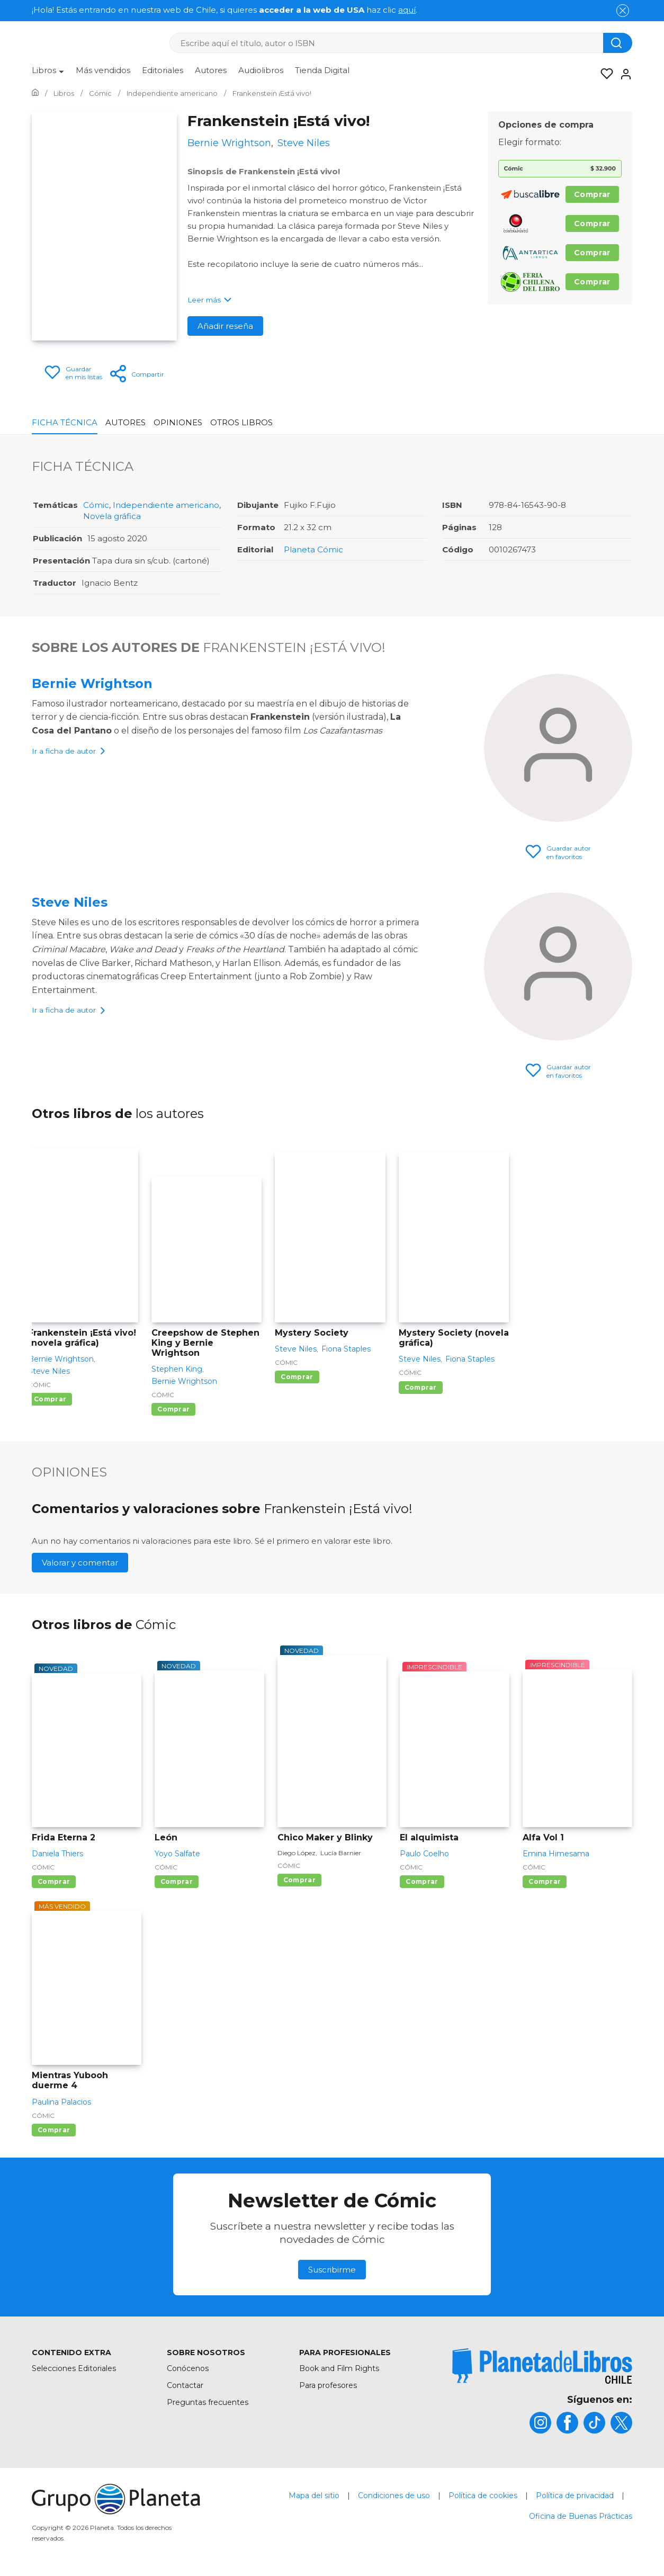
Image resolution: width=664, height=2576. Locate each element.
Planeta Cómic (313, 549)
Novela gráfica (112, 516)
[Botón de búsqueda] (617, 43)
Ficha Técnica (64, 422)
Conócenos (188, 2368)
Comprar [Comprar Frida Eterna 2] (54, 1881)
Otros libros (241, 422)
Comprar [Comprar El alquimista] (422, 1881)
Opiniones (178, 422)
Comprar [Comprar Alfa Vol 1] (544, 1881)
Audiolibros (260, 70)
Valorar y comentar (80, 1563)
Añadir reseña (225, 326)
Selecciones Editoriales (74, 2368)
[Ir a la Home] (35, 93)
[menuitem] (48, 74)
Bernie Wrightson (92, 683)
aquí (407, 10)
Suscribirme (332, 2270)
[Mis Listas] (603, 74)
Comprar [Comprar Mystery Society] (297, 1377)
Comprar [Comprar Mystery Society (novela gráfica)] (421, 1387)
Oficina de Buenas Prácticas (580, 2516)
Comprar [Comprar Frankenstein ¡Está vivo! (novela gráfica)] (50, 1399)
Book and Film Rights (339, 2368)
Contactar (185, 2385)
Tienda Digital (322, 70)
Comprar (592, 194)
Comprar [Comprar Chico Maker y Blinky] (299, 1880)
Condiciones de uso (394, 2495)
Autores (211, 70)
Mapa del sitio (314, 2495)
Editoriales (162, 70)
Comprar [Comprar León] (176, 1881)
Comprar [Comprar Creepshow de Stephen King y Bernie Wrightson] (173, 1409)
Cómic (96, 505)
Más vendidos (103, 70)
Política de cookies (482, 2495)
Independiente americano (166, 505)
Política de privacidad (575, 2495)
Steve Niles (69, 902)
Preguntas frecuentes (207, 2402)
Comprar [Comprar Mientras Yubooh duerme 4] (54, 2130)
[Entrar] (622, 74)
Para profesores (328, 2385)
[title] (542, 2366)
